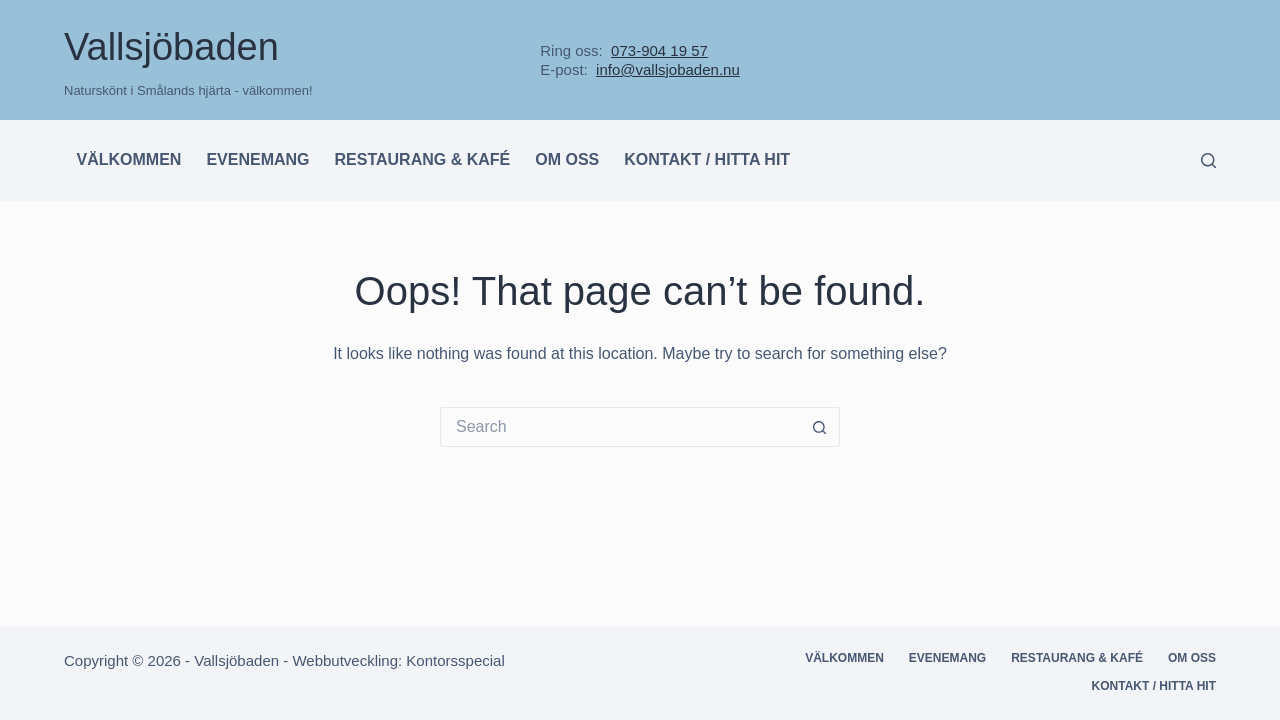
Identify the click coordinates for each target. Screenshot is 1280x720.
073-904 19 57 (659, 50)
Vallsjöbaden (171, 47)
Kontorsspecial (455, 660)
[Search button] (820, 427)
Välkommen (129, 159)
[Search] (1208, 160)
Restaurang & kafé (423, 159)
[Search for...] (620, 427)
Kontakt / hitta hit (707, 159)
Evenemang (257, 159)
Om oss (567, 159)
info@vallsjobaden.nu (668, 69)
